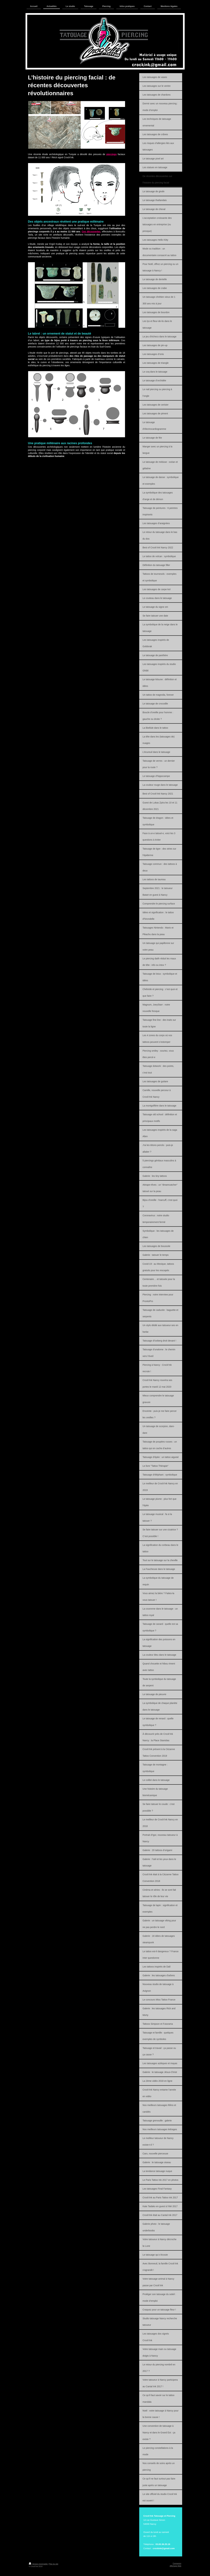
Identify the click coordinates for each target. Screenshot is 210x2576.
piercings (111, 154)
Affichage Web (175, 2566)
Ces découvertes (91, 231)
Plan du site (53, 2564)
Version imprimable (38, 2564)
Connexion (177, 2563)
